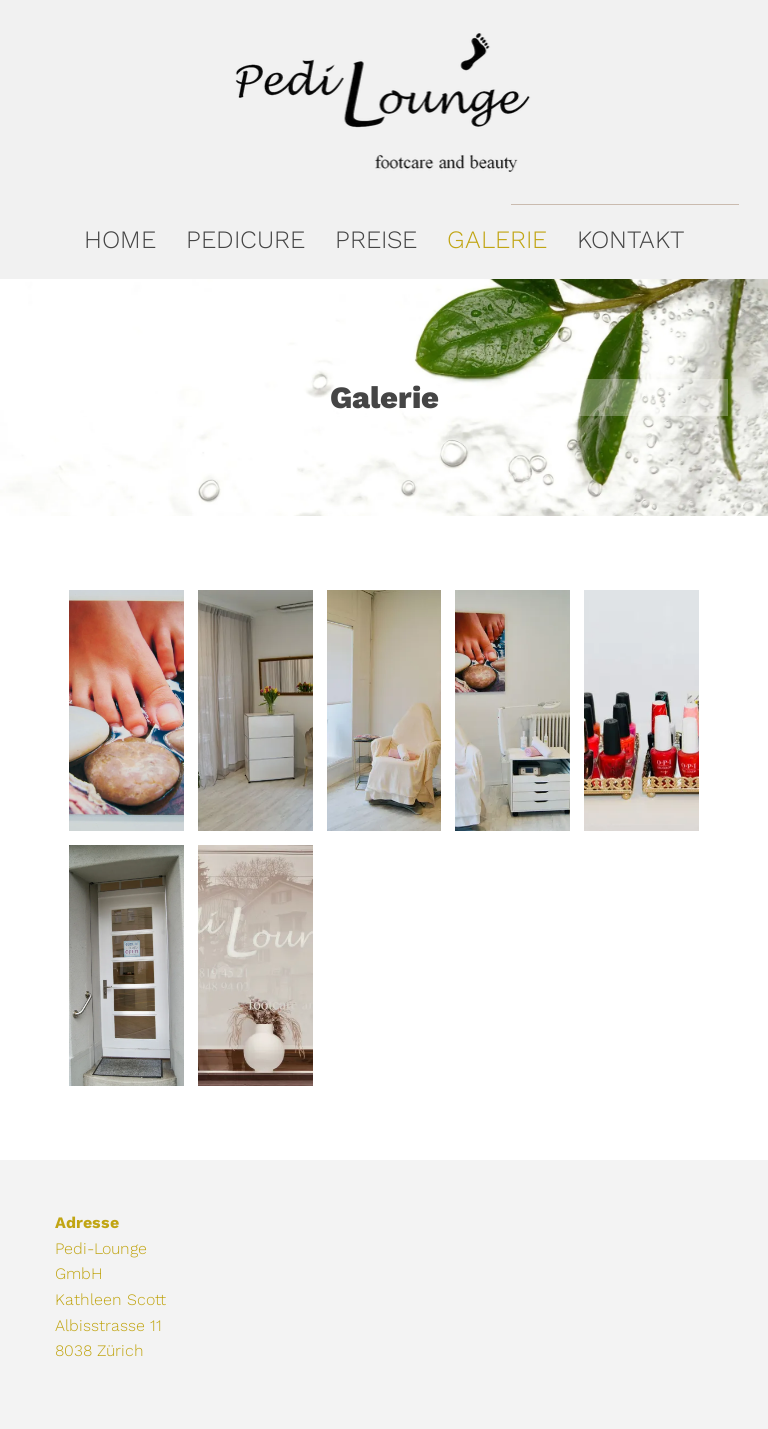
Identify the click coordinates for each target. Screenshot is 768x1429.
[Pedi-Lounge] (126, 710)
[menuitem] (120, 239)
